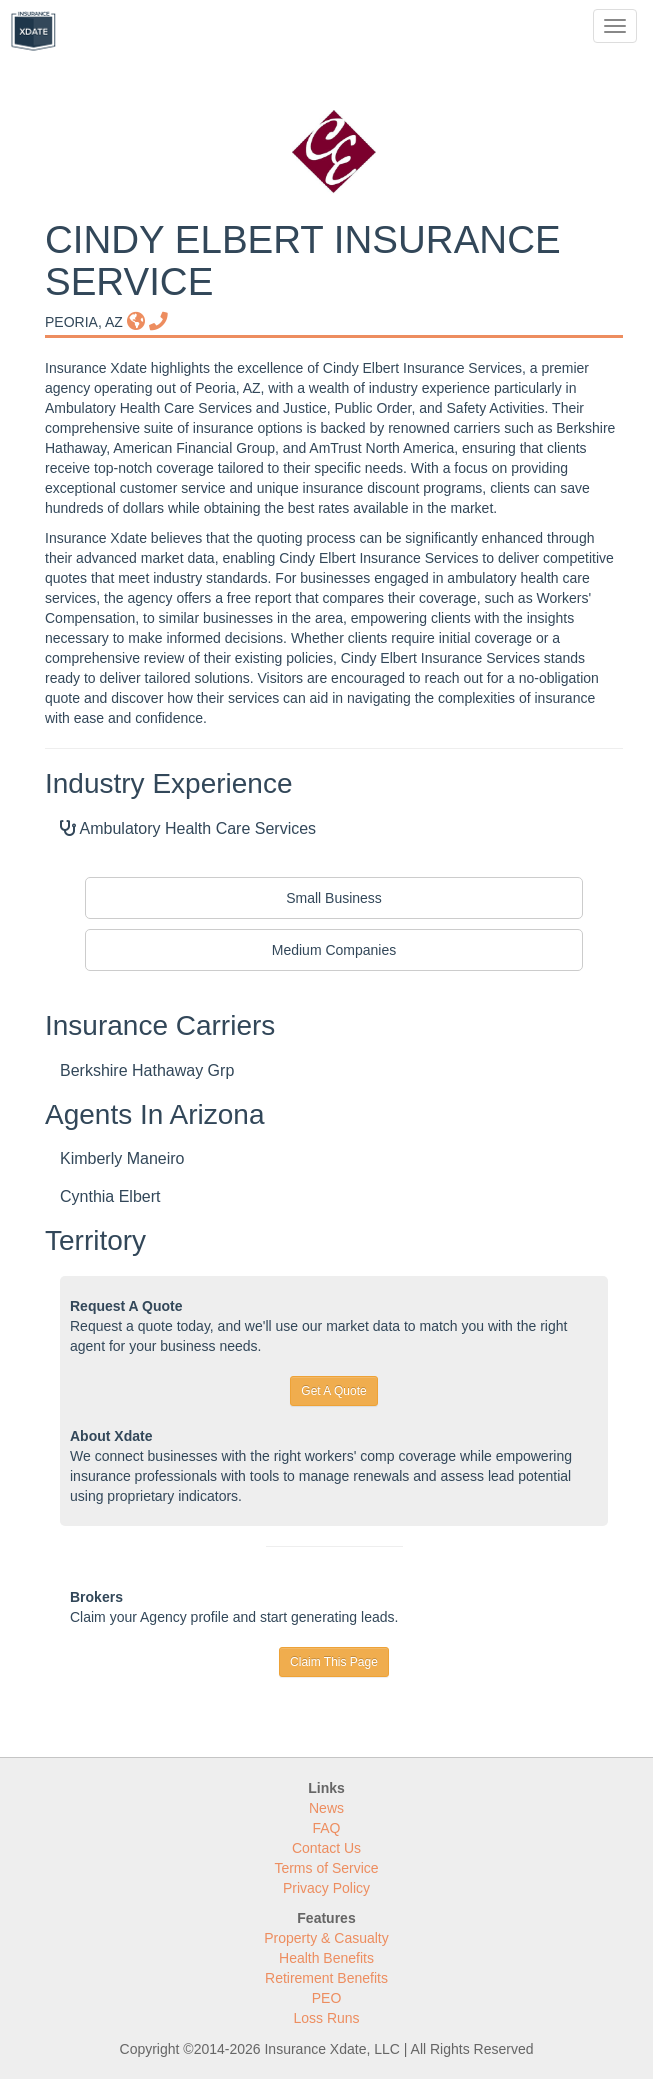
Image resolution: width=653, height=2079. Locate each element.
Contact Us (326, 1848)
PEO (327, 1998)
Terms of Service (326, 1868)
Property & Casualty (326, 1938)
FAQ (326, 1828)
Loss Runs (326, 2018)
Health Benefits (326, 1958)
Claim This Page (334, 1662)
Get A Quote (333, 1391)
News (326, 1808)
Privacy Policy (326, 1888)
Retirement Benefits (326, 1978)
